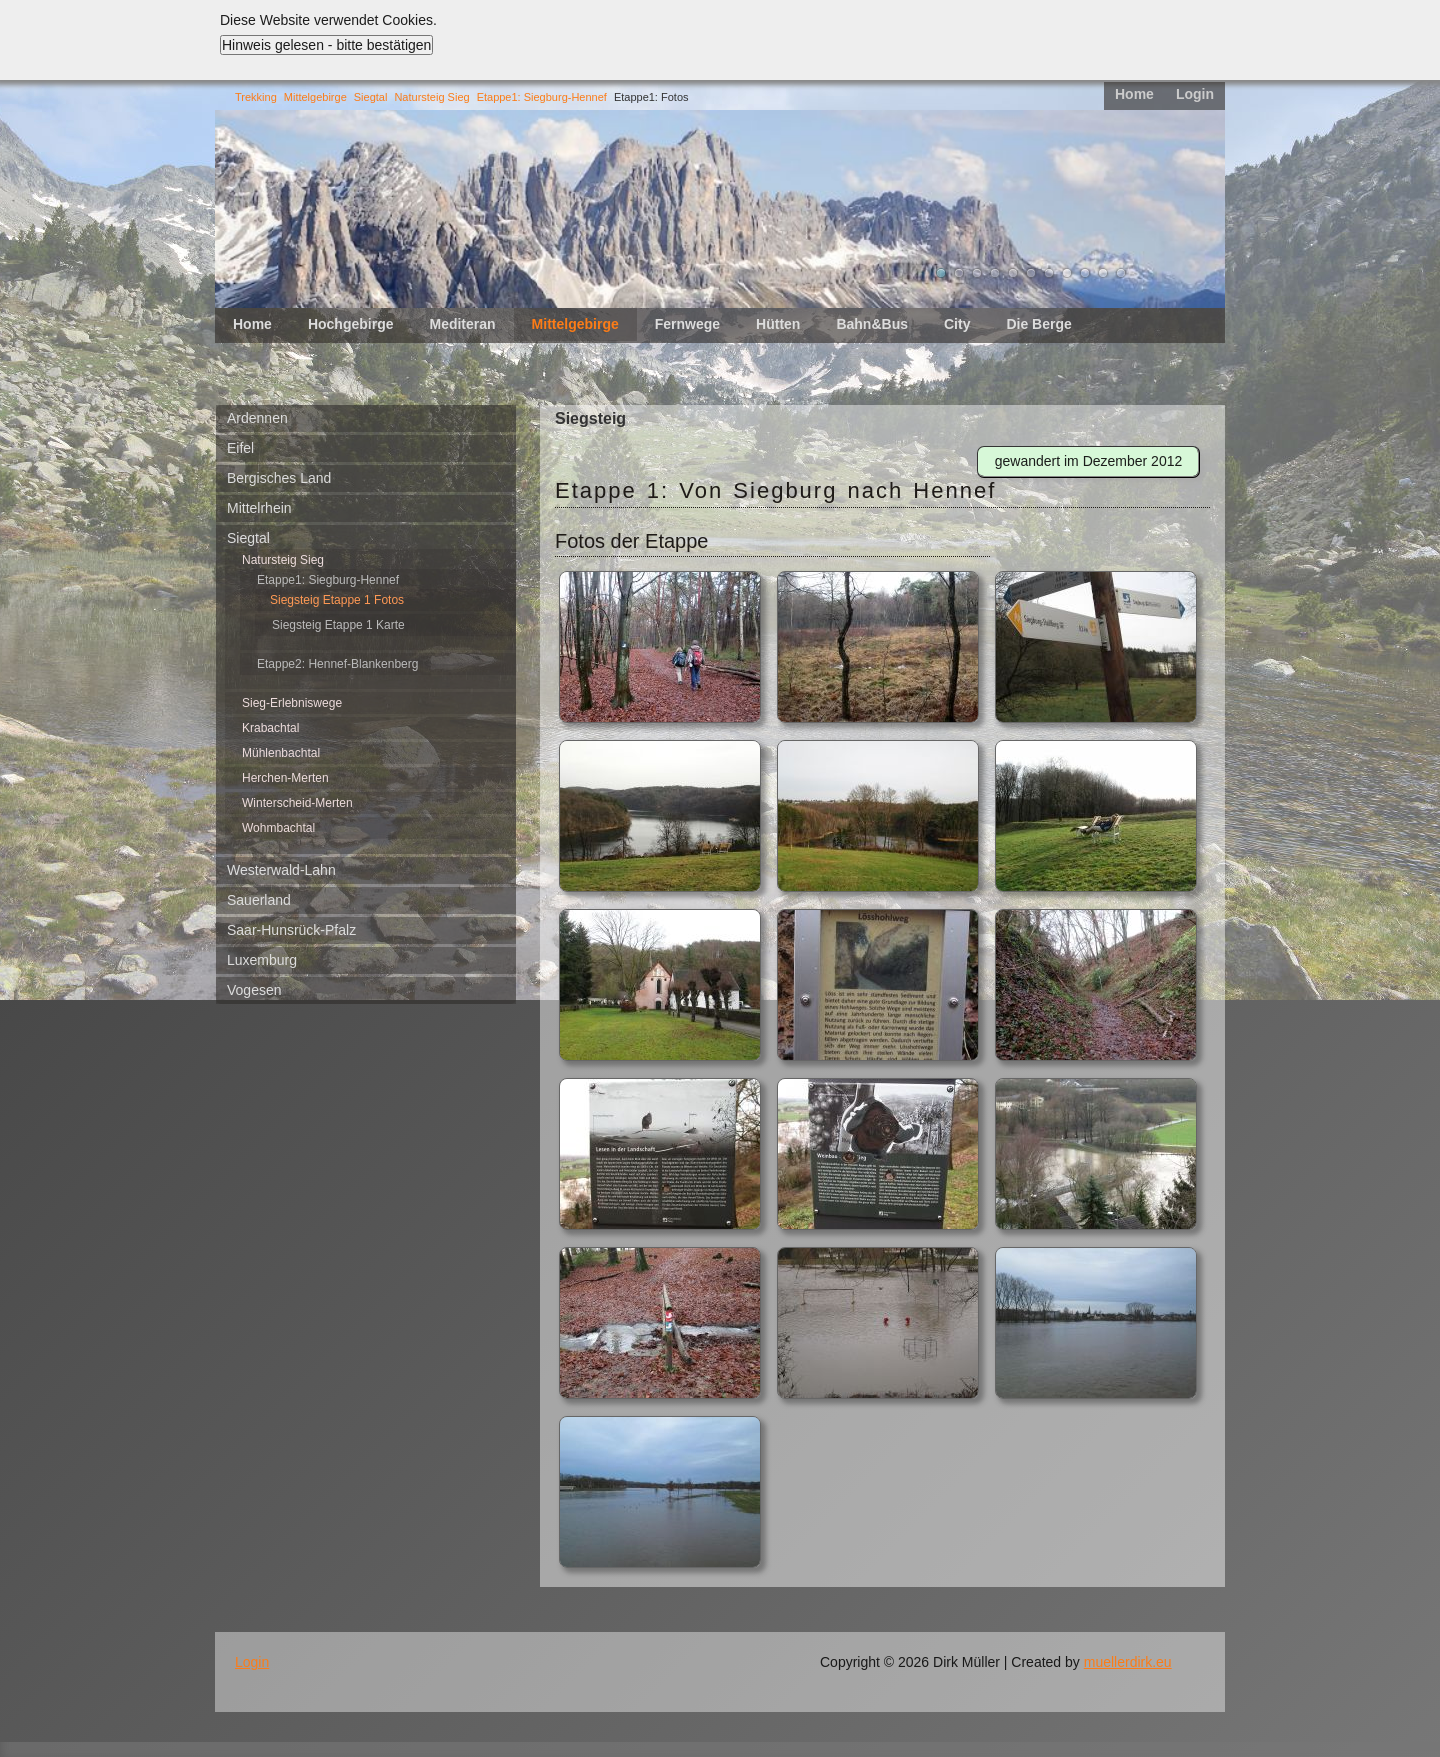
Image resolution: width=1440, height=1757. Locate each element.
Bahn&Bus (872, 324)
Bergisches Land (279, 478)
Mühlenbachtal (281, 753)
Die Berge (1038, 324)
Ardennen (257, 418)
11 (1121, 273)
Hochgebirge (351, 324)
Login (1195, 94)
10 (1103, 273)
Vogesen (254, 990)
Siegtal (371, 97)
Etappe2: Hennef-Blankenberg (337, 664)
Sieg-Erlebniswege (292, 703)
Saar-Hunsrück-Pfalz (291, 930)
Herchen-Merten (285, 778)
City (957, 324)
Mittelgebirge (315, 97)
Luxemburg (262, 960)
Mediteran (462, 324)
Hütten (778, 324)
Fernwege (687, 324)
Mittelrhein (259, 508)
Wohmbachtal (278, 828)
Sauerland (259, 900)
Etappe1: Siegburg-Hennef (542, 97)
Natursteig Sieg (431, 97)
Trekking (256, 97)
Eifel (240, 448)
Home (1134, 94)
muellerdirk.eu (1128, 1662)
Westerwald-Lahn (281, 870)
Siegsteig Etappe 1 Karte (338, 625)
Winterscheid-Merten (297, 803)
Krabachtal (270, 728)
